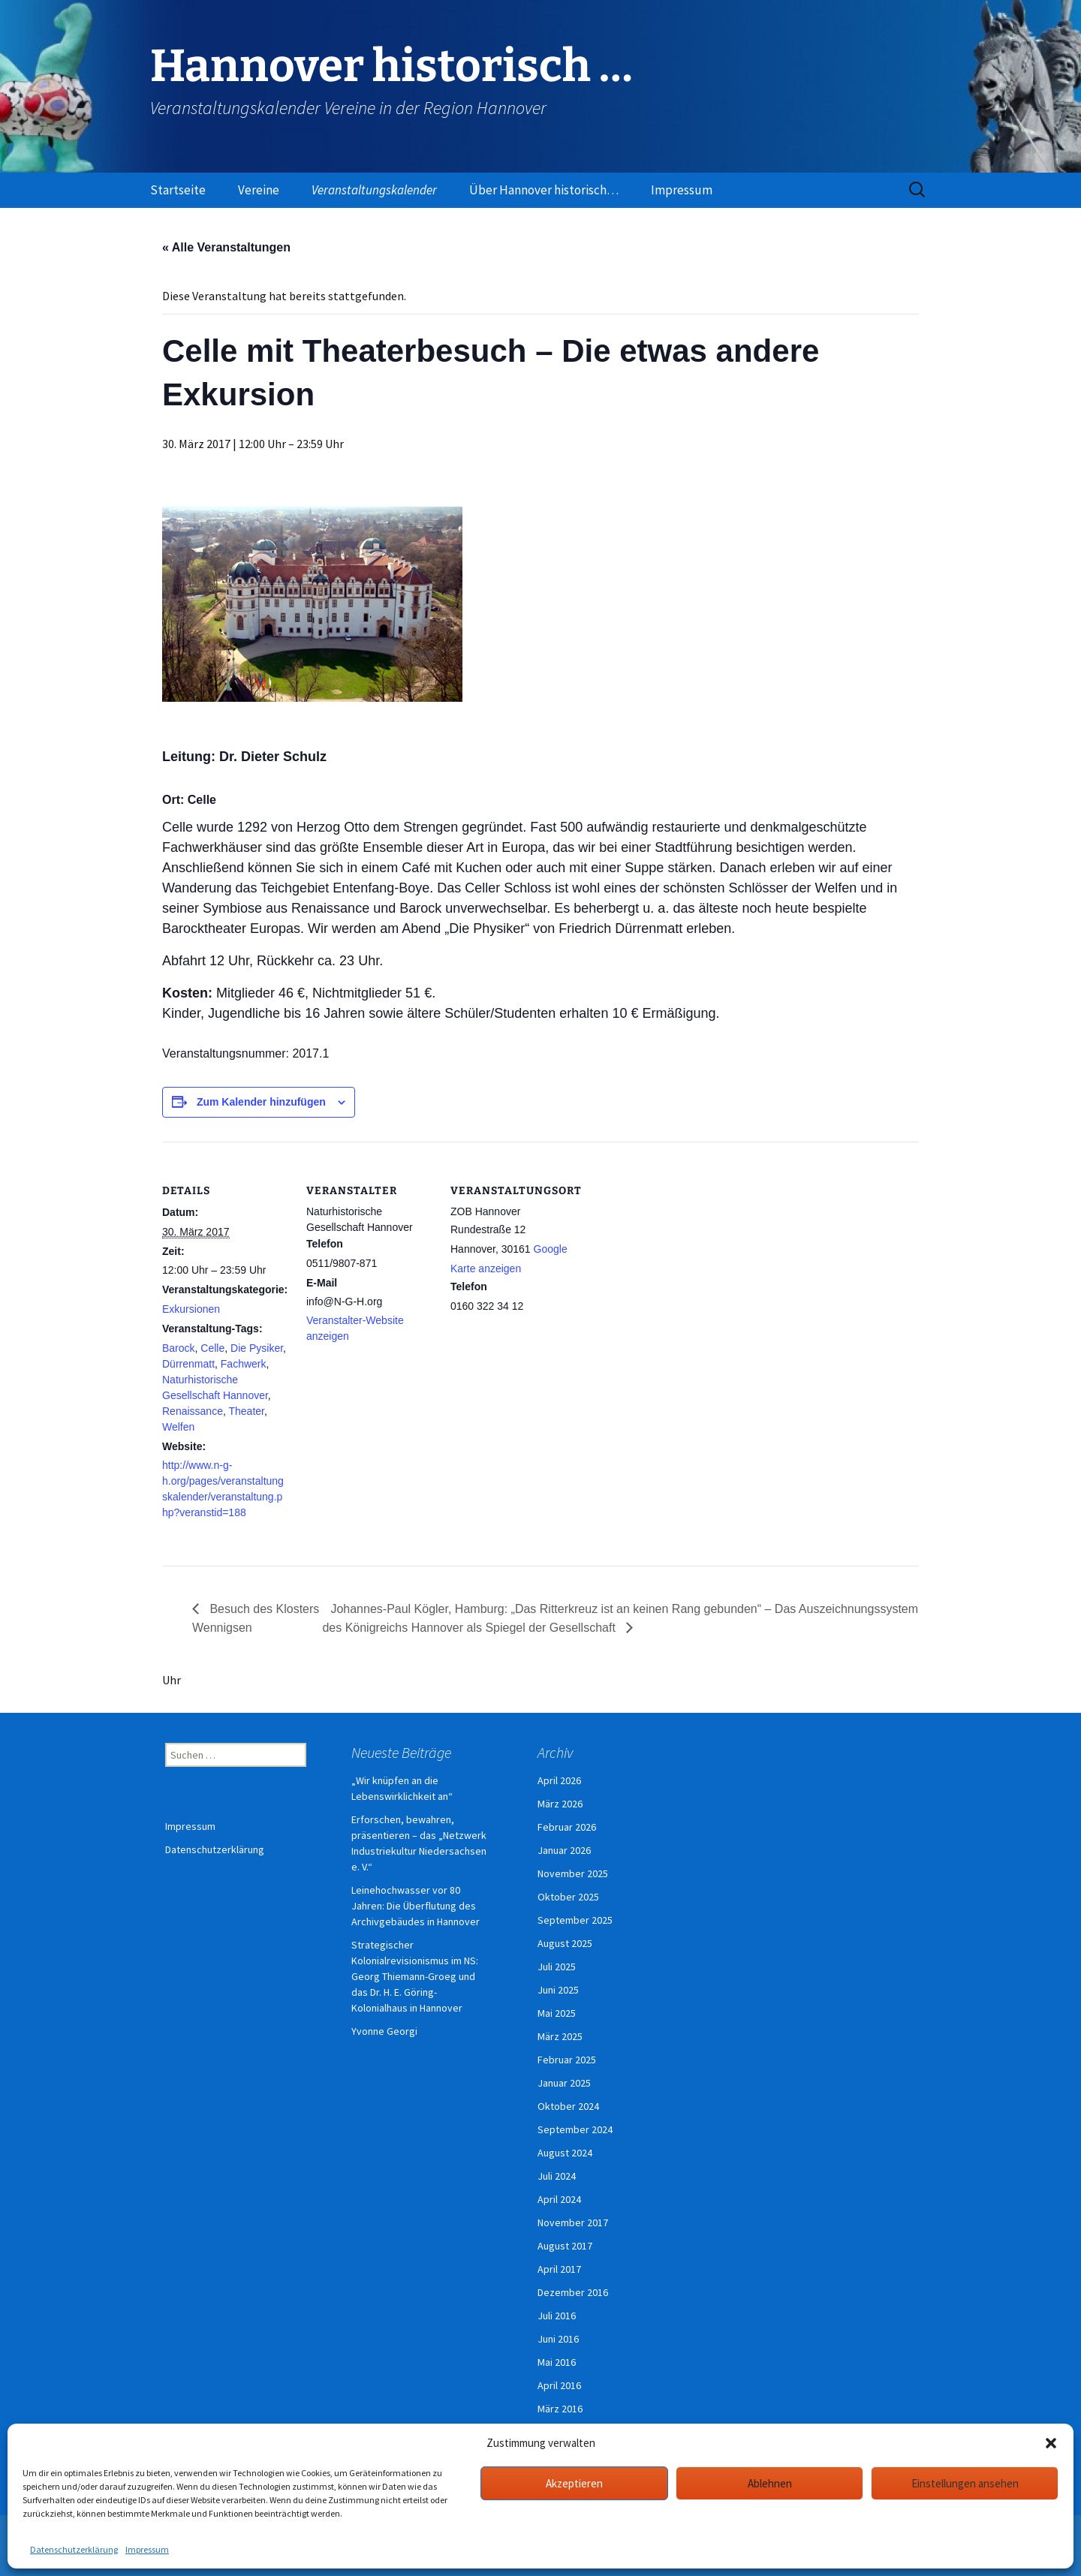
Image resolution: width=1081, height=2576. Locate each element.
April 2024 (559, 2199)
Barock (178, 1348)
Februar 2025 (566, 2059)
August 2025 (564, 1943)
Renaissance (192, 1411)
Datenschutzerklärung (74, 2549)
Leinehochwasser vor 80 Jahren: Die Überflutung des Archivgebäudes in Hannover (415, 1905)
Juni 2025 (558, 1990)
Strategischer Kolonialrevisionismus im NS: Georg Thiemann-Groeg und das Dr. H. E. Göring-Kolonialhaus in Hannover (414, 1976)
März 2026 (560, 1803)
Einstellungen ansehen (965, 2483)
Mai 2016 (556, 2362)
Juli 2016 (556, 2315)
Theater (245, 1411)
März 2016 (560, 2408)
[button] (1050, 2443)
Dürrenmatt (188, 1364)
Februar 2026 (566, 1827)
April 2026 (559, 1780)
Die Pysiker (256, 1348)
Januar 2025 (564, 2083)
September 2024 (575, 2129)
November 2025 (572, 1873)
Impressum (147, 2549)
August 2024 (564, 2152)
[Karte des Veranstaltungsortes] (674, 1245)
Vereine (258, 190)
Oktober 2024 (568, 2106)
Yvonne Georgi (384, 2031)
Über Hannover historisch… (544, 190)
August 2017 (564, 2245)
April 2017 (559, 2269)
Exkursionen (191, 1309)
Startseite (178, 190)
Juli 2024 (556, 2176)
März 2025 (560, 2036)
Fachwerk (243, 1364)
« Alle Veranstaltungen (226, 247)
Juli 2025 (556, 1966)
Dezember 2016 (572, 2292)
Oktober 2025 (568, 1896)
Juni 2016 (558, 2339)
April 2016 (559, 2385)
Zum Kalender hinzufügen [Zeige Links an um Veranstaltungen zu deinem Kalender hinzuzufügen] (261, 1102)
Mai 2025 (556, 2013)
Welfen (178, 1427)
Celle (212, 1348)
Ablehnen (770, 2483)
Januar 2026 (564, 1850)
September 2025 (575, 1920)
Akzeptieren (574, 2483)
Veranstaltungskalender (374, 190)
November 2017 (572, 2222)
